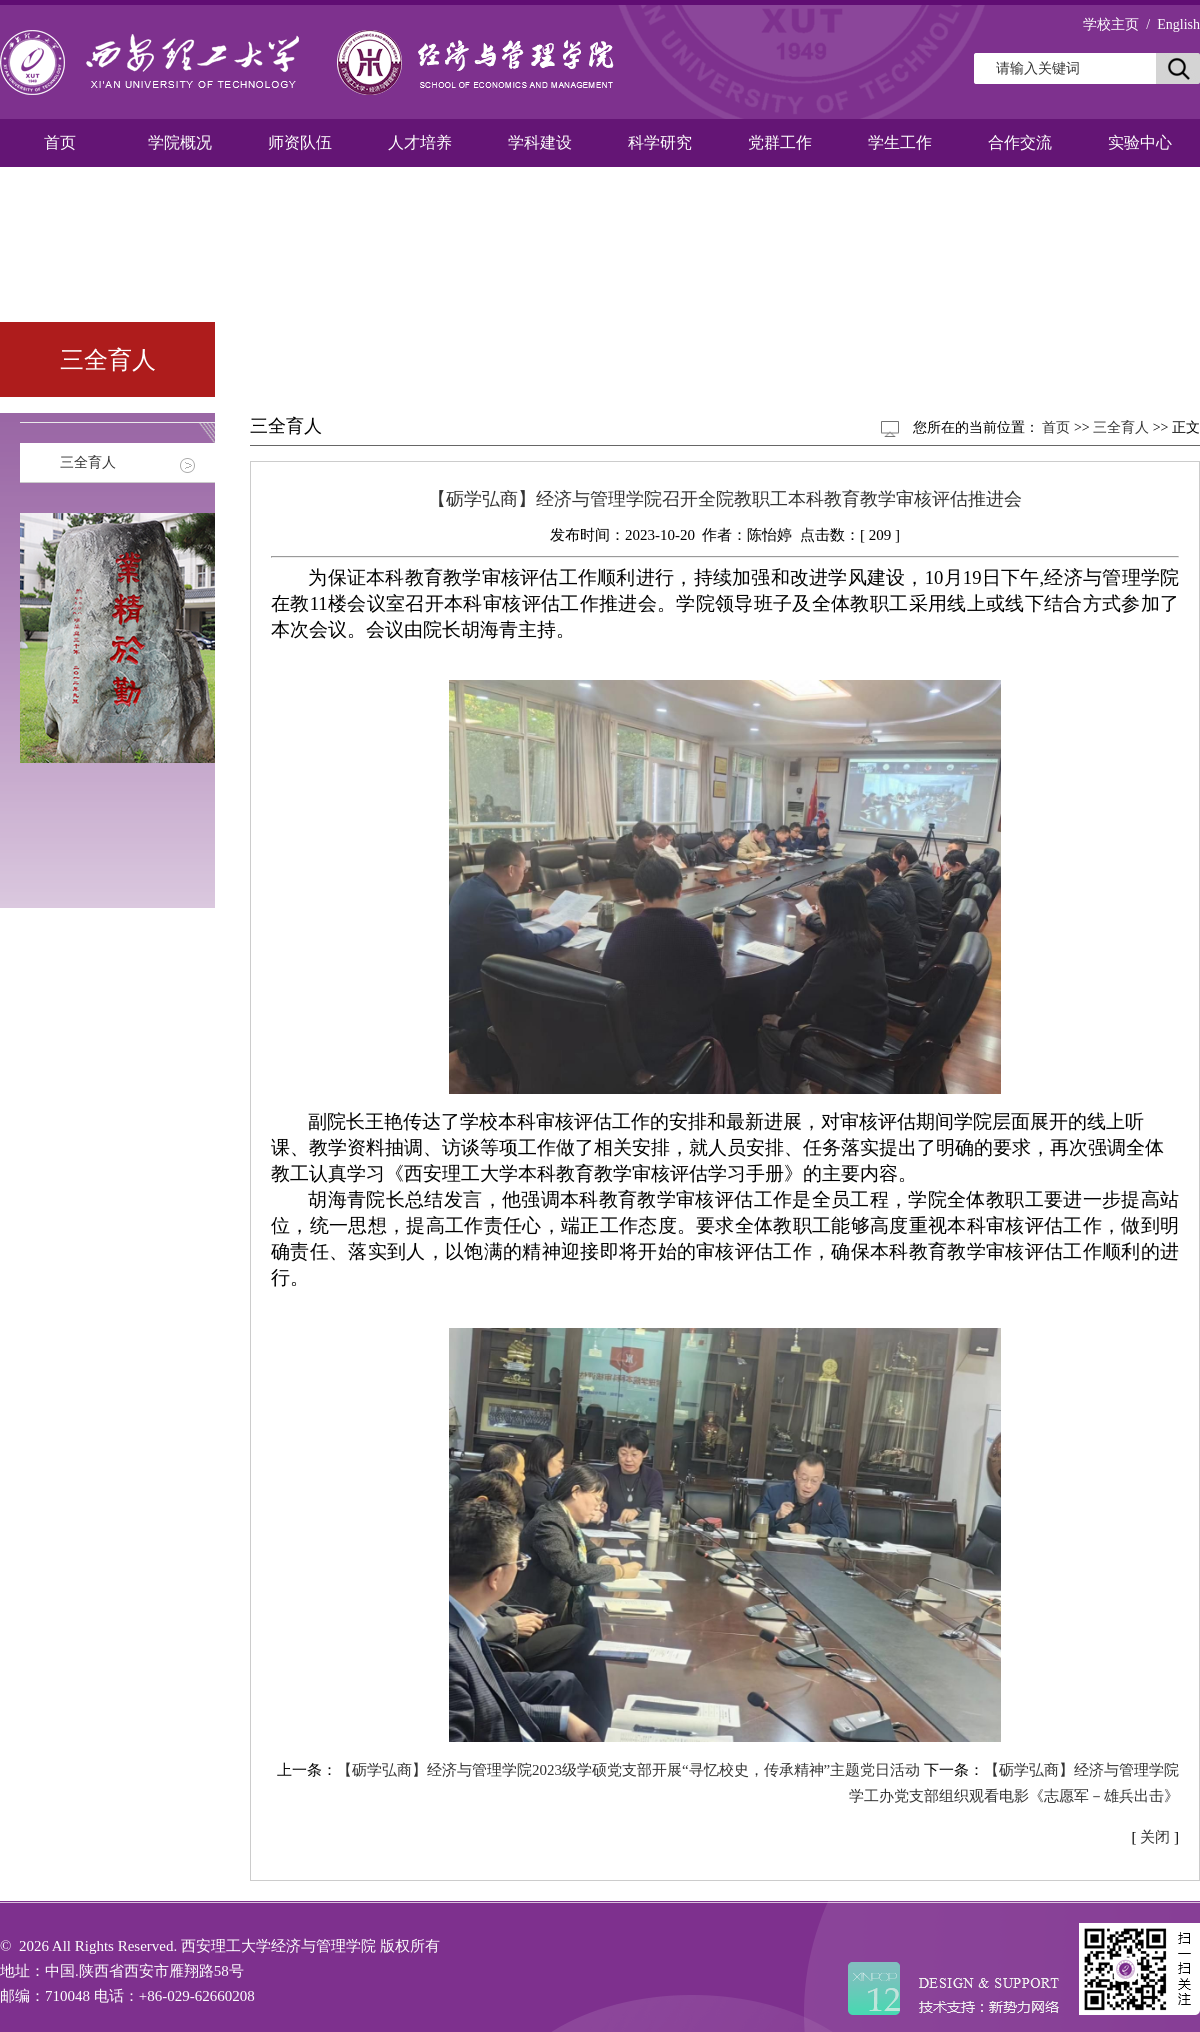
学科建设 (540, 142)
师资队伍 (300, 142)
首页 (60, 142)
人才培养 (420, 142)
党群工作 (780, 142)
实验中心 (1140, 142)
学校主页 (1111, 24)
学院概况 (180, 142)
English (1178, 24)
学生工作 (900, 142)
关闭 (1155, 1837)
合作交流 (1020, 142)
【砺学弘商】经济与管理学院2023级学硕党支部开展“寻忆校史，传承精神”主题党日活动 (628, 1770)
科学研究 (660, 142)
